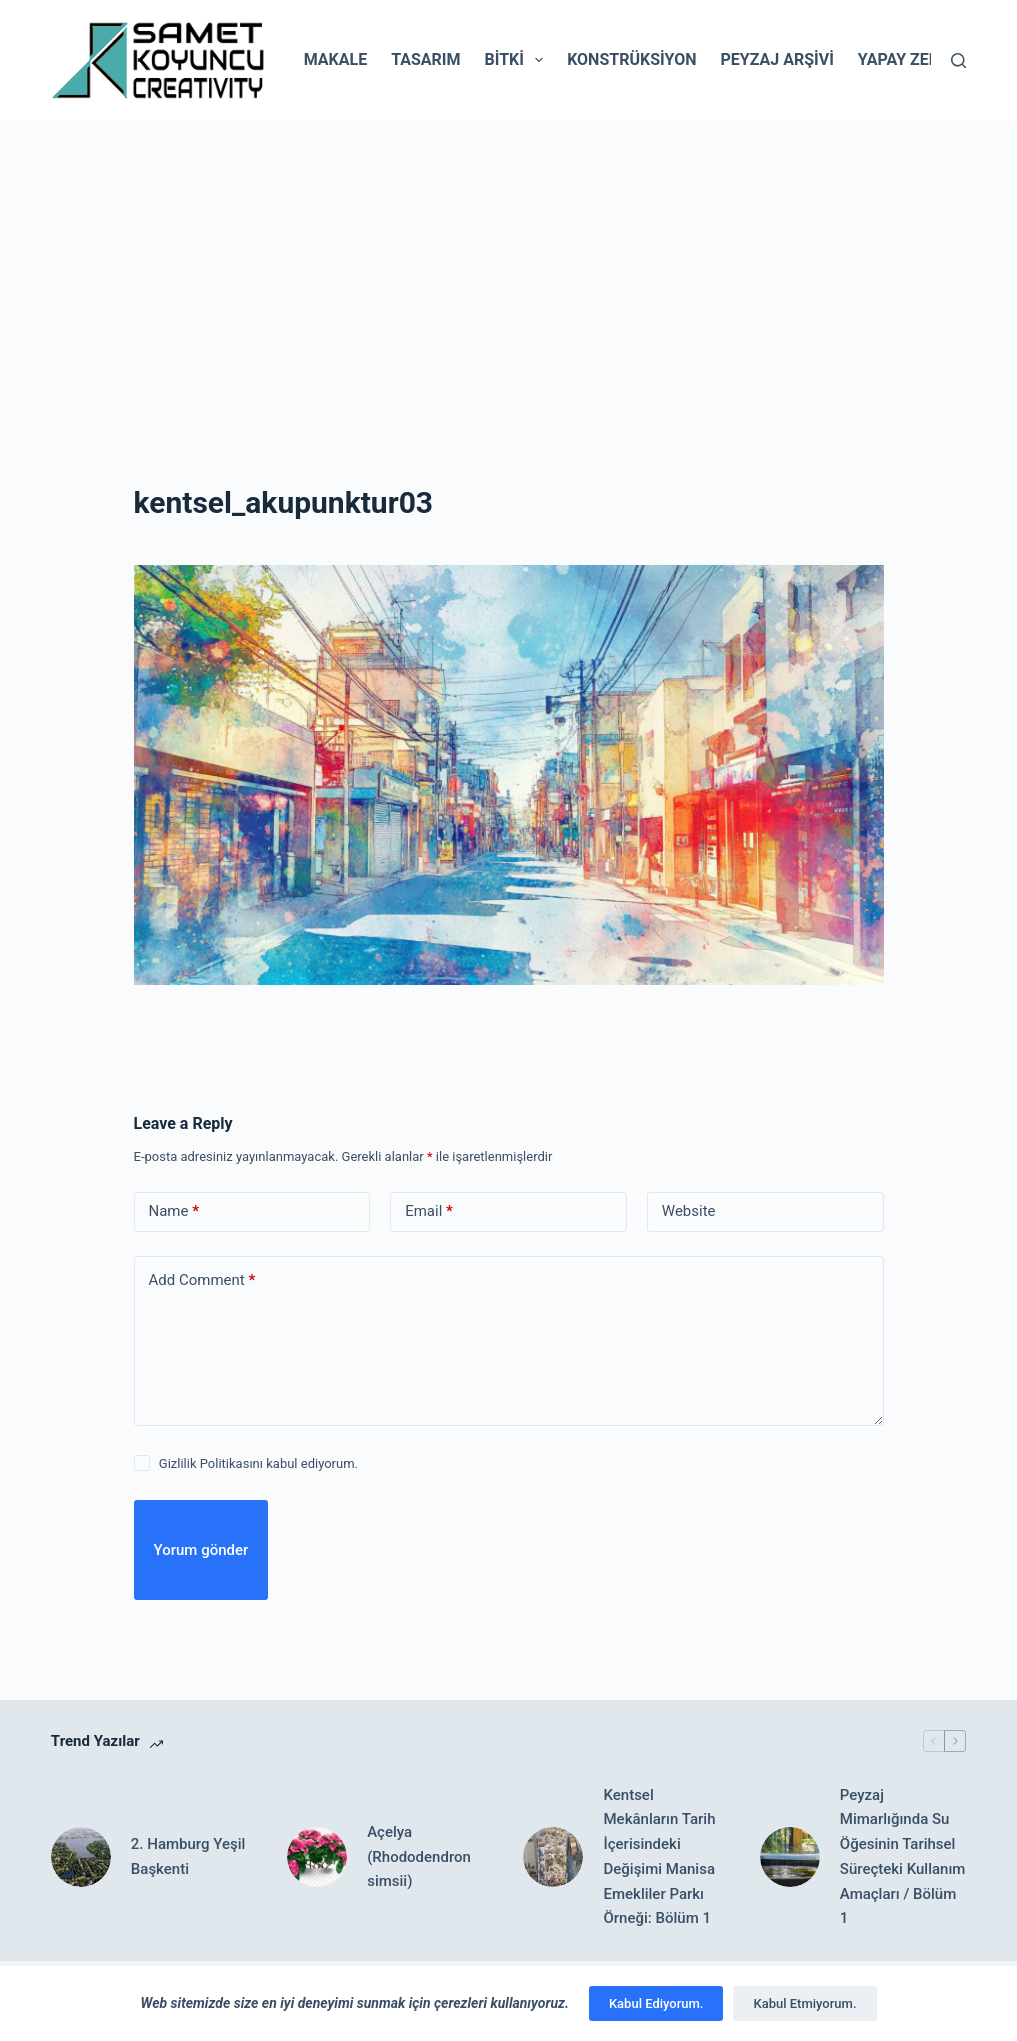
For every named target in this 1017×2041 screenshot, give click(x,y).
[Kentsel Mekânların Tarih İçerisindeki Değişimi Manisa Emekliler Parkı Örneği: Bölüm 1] (553, 1857)
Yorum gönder (201, 1550)
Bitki (518, 60)
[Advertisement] (508, 270)
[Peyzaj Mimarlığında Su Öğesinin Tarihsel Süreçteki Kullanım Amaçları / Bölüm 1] (790, 1857)
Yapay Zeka (904, 59)
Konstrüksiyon (631, 59)
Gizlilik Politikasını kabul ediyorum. (258, 1463)
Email (429, 1211)
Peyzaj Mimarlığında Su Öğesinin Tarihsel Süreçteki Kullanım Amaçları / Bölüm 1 (903, 1857)
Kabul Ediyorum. (656, 2003)
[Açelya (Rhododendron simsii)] (317, 1857)
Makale (335, 59)
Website (689, 1211)
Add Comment (202, 1280)
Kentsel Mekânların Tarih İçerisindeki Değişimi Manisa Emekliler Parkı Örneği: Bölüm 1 (659, 1857)
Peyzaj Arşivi (776, 59)
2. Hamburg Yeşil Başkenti (188, 1856)
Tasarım (425, 59)
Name (174, 1211)
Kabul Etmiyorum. (804, 2003)
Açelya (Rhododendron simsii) (419, 1857)
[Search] (958, 60)
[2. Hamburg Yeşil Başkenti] (81, 1857)
